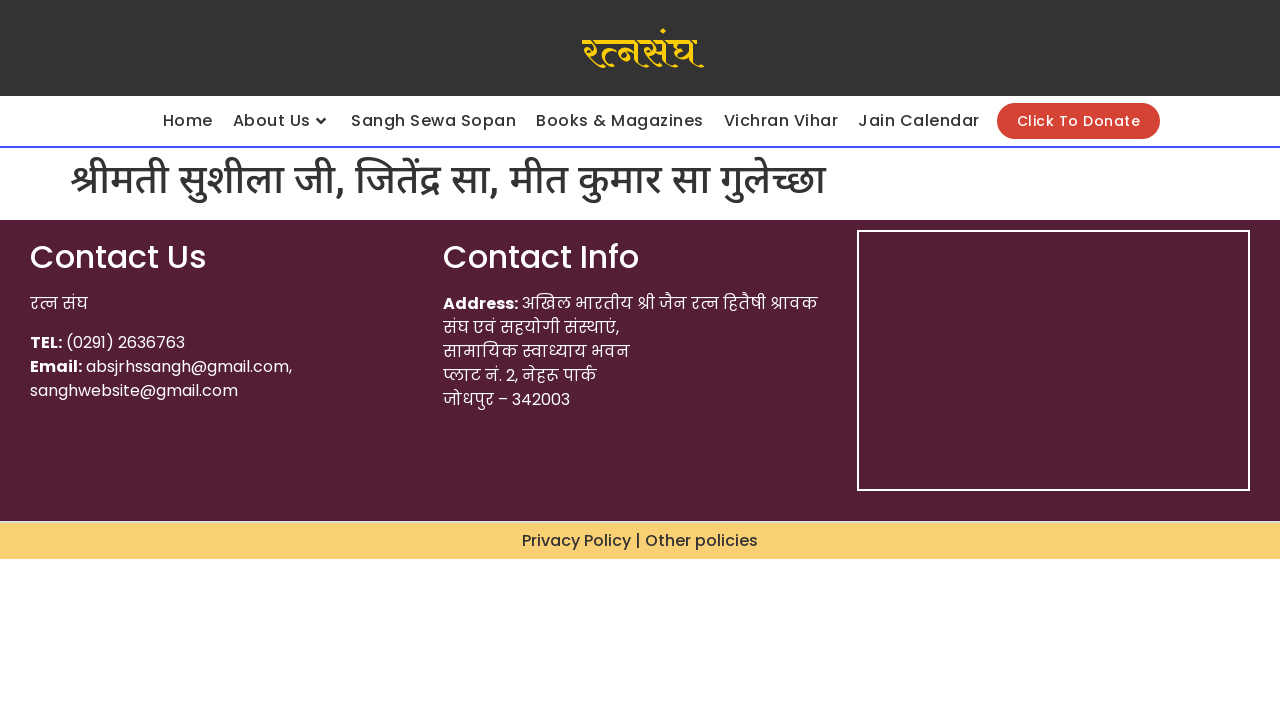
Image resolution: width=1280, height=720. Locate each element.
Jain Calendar (919, 120)
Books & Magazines (620, 120)
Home (188, 120)
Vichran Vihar (781, 120)
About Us (280, 120)
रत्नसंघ (639, 53)
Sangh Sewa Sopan (433, 120)
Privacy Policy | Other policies (640, 540)
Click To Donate (1079, 121)
